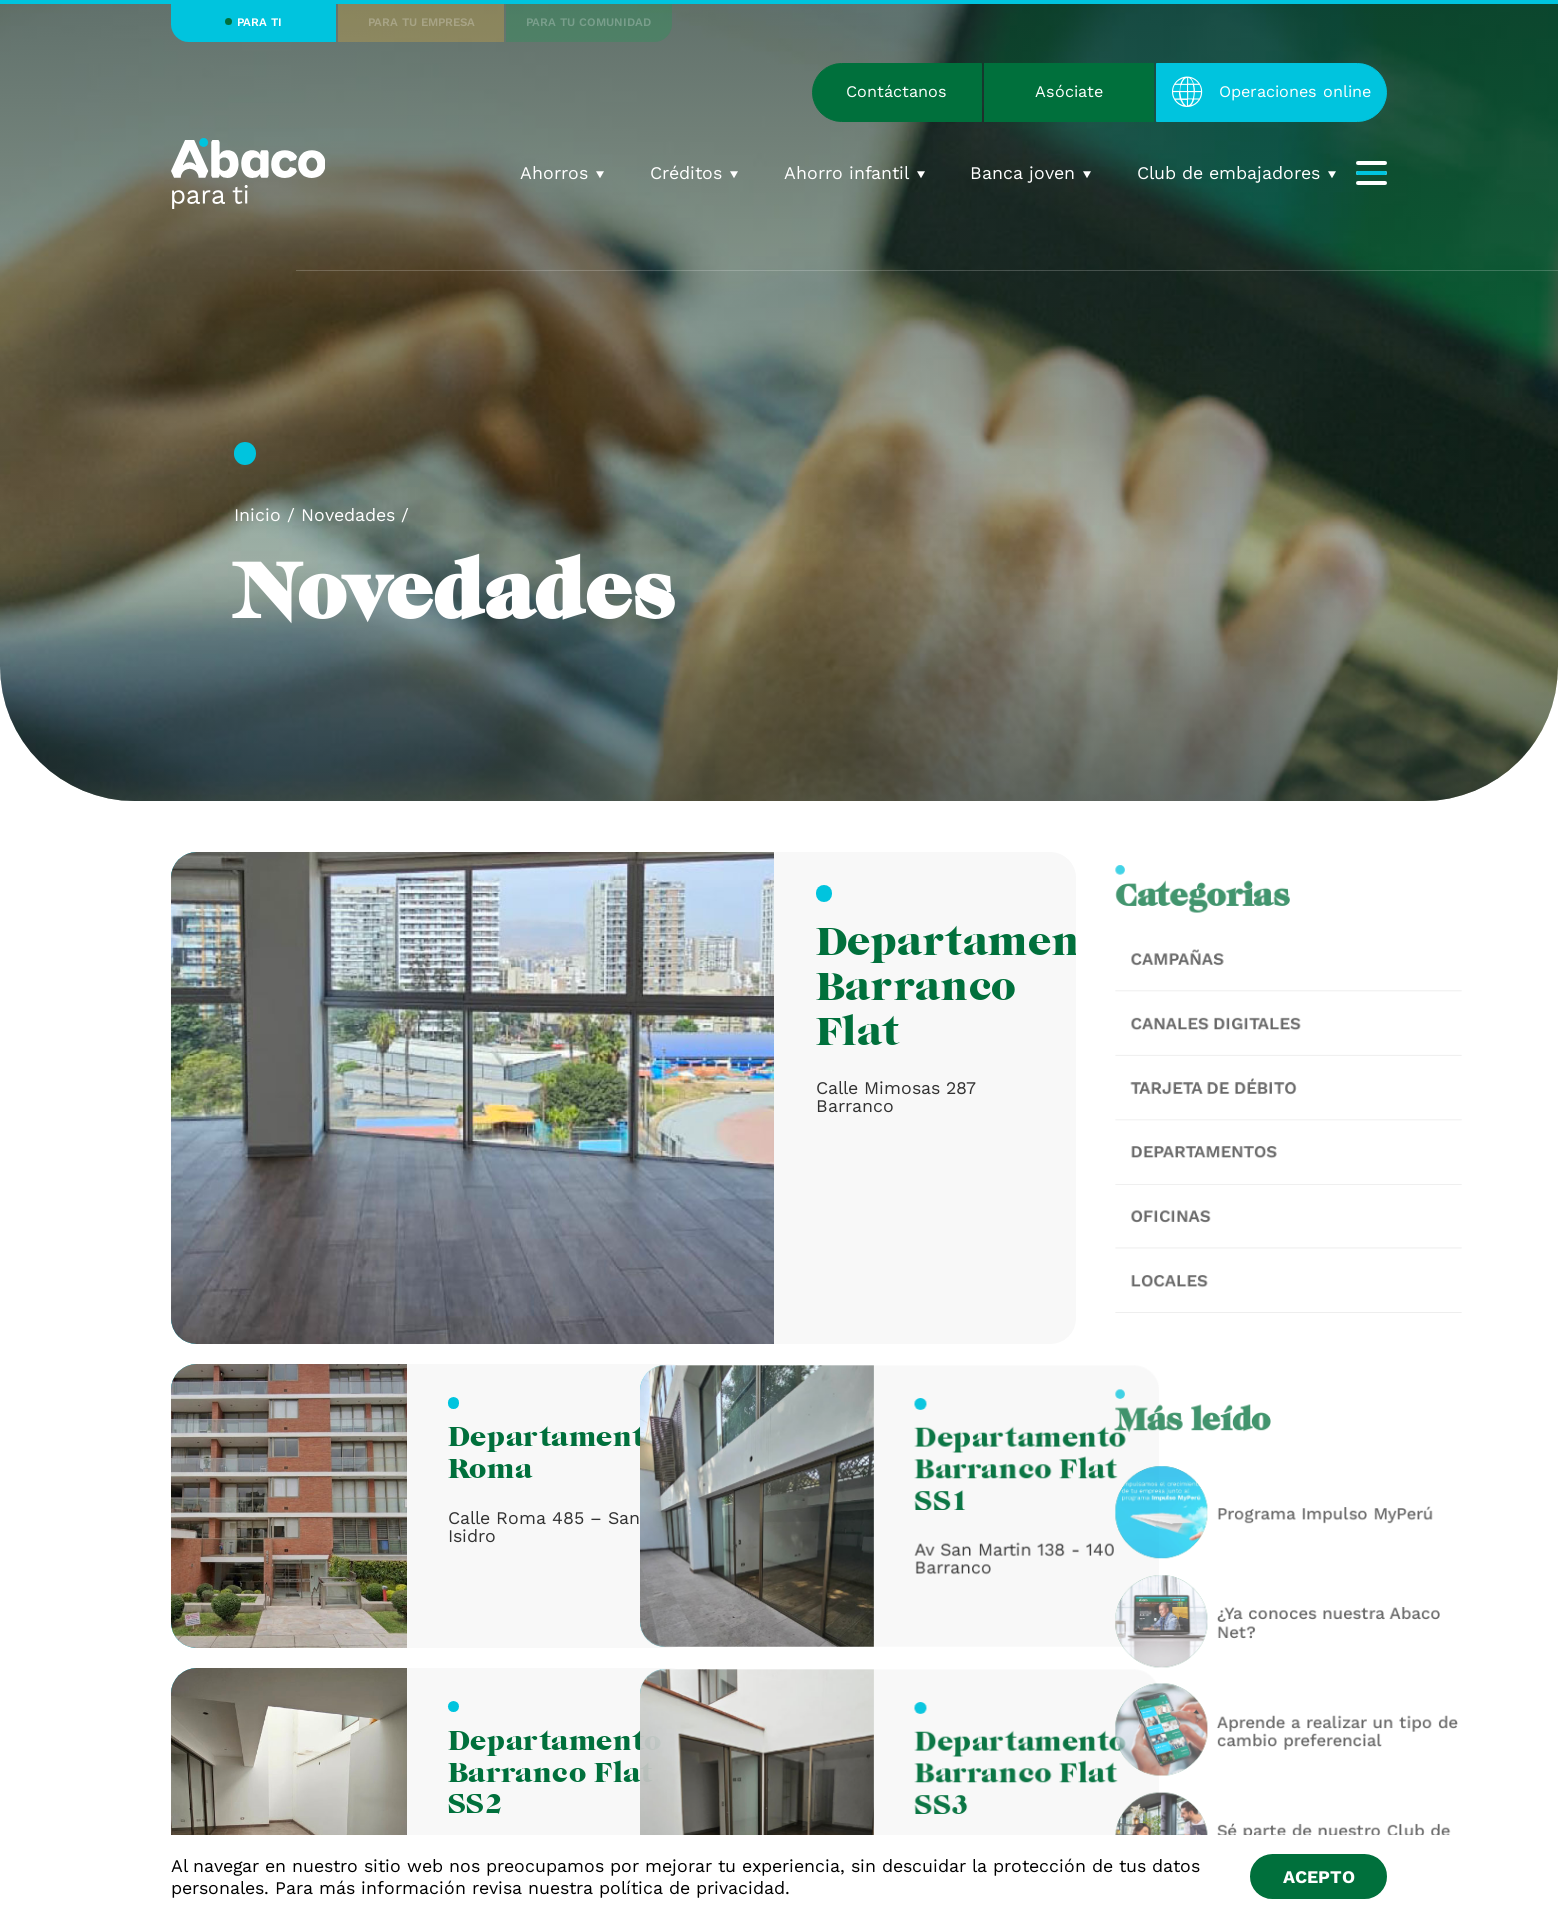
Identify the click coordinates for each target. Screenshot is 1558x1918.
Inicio (257, 514)
